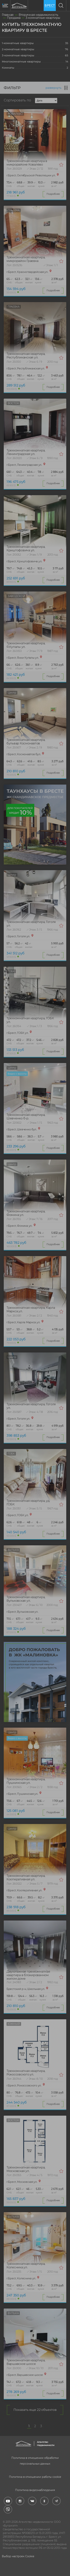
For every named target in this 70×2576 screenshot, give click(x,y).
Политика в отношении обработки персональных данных (35, 2460)
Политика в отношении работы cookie (35, 2477)
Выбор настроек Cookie (18, 2556)
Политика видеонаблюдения (35, 2490)
